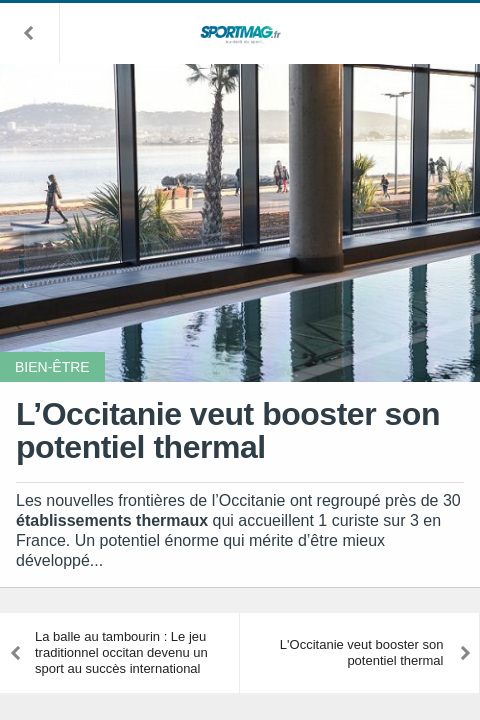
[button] (30, 33)
